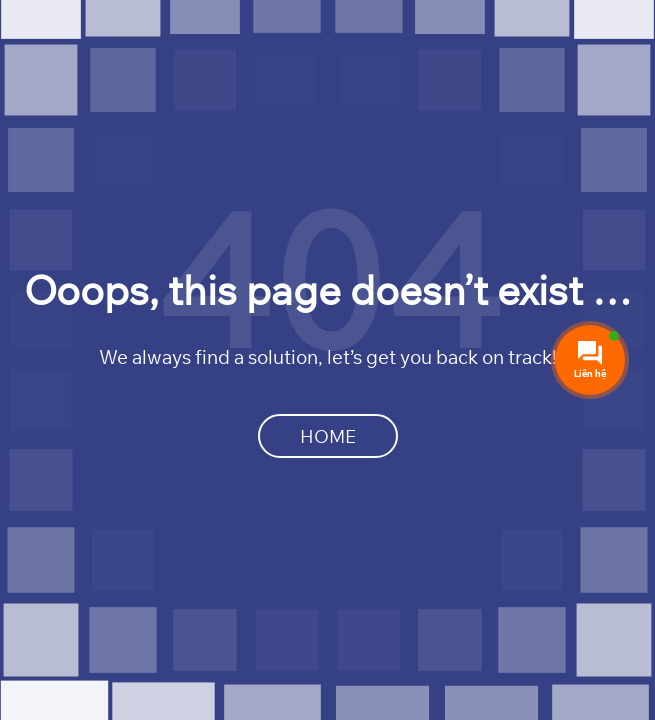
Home (328, 436)
